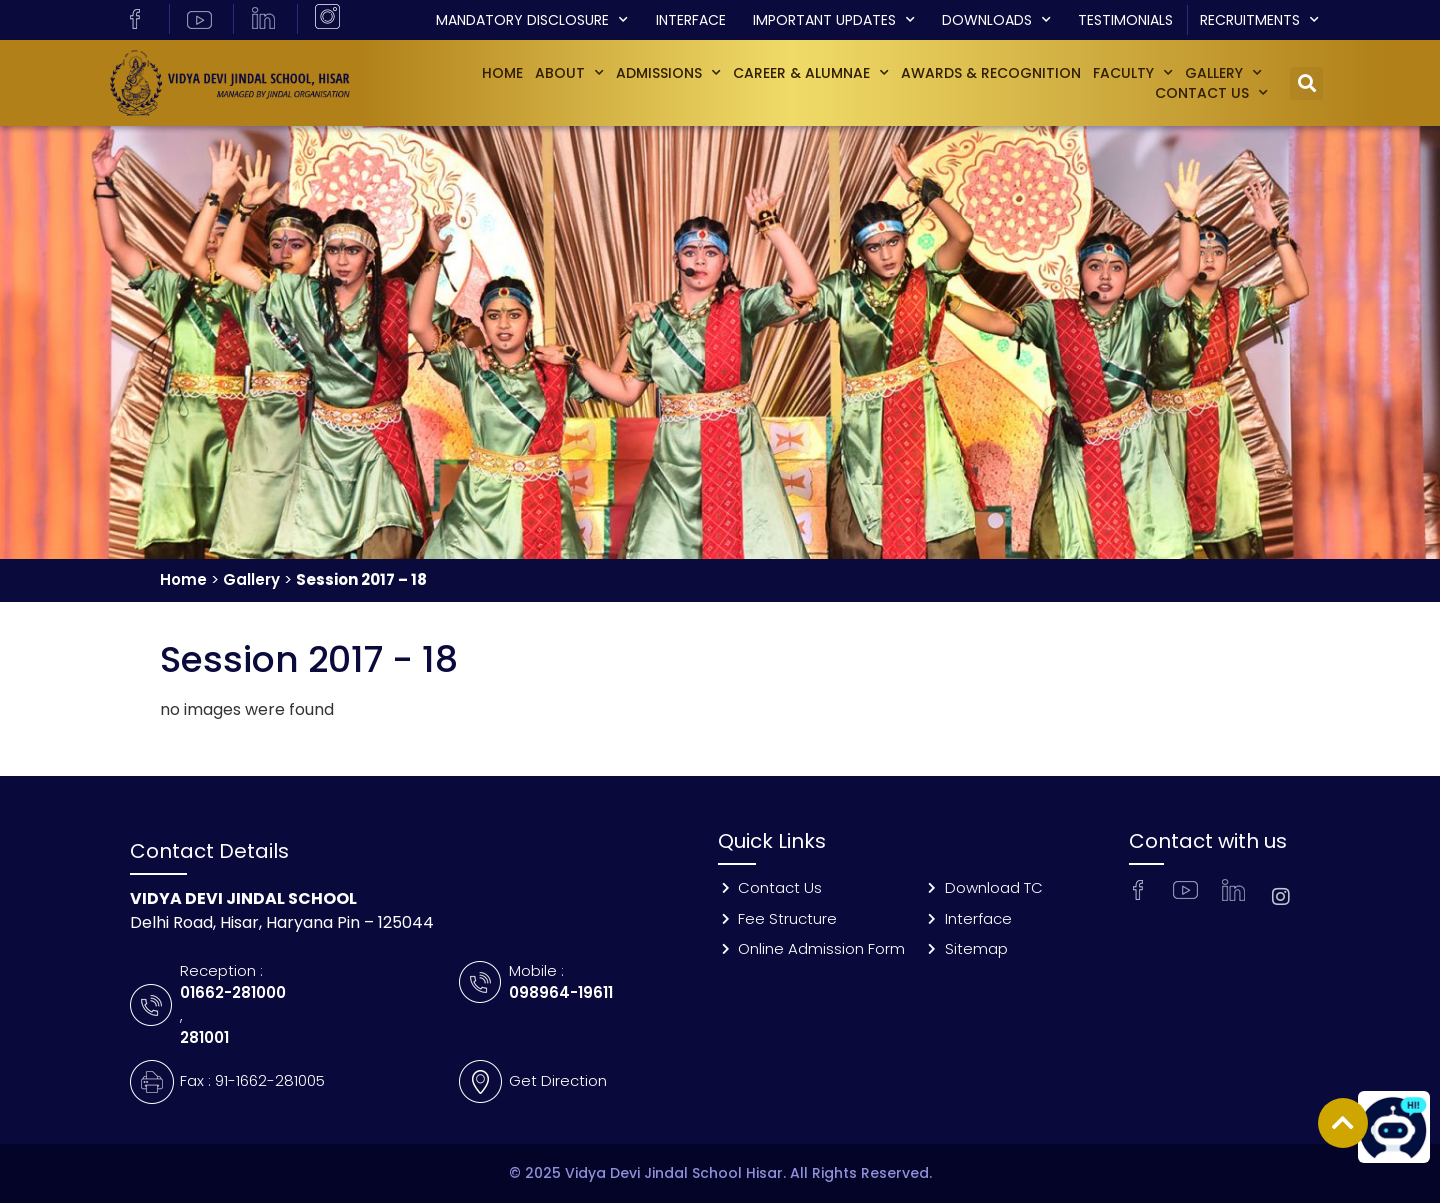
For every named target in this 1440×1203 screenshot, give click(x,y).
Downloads (996, 20)
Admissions (668, 73)
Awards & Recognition (991, 73)
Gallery (251, 579)
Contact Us (1211, 93)
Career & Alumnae (811, 73)
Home (502, 73)
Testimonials (1125, 20)
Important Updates (834, 20)
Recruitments (1259, 20)
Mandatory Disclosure (532, 20)
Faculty (1133, 73)
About (569, 73)
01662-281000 (233, 992)
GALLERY (1223, 73)
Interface (691, 20)
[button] (1306, 83)
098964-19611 (561, 992)
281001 (204, 1037)
